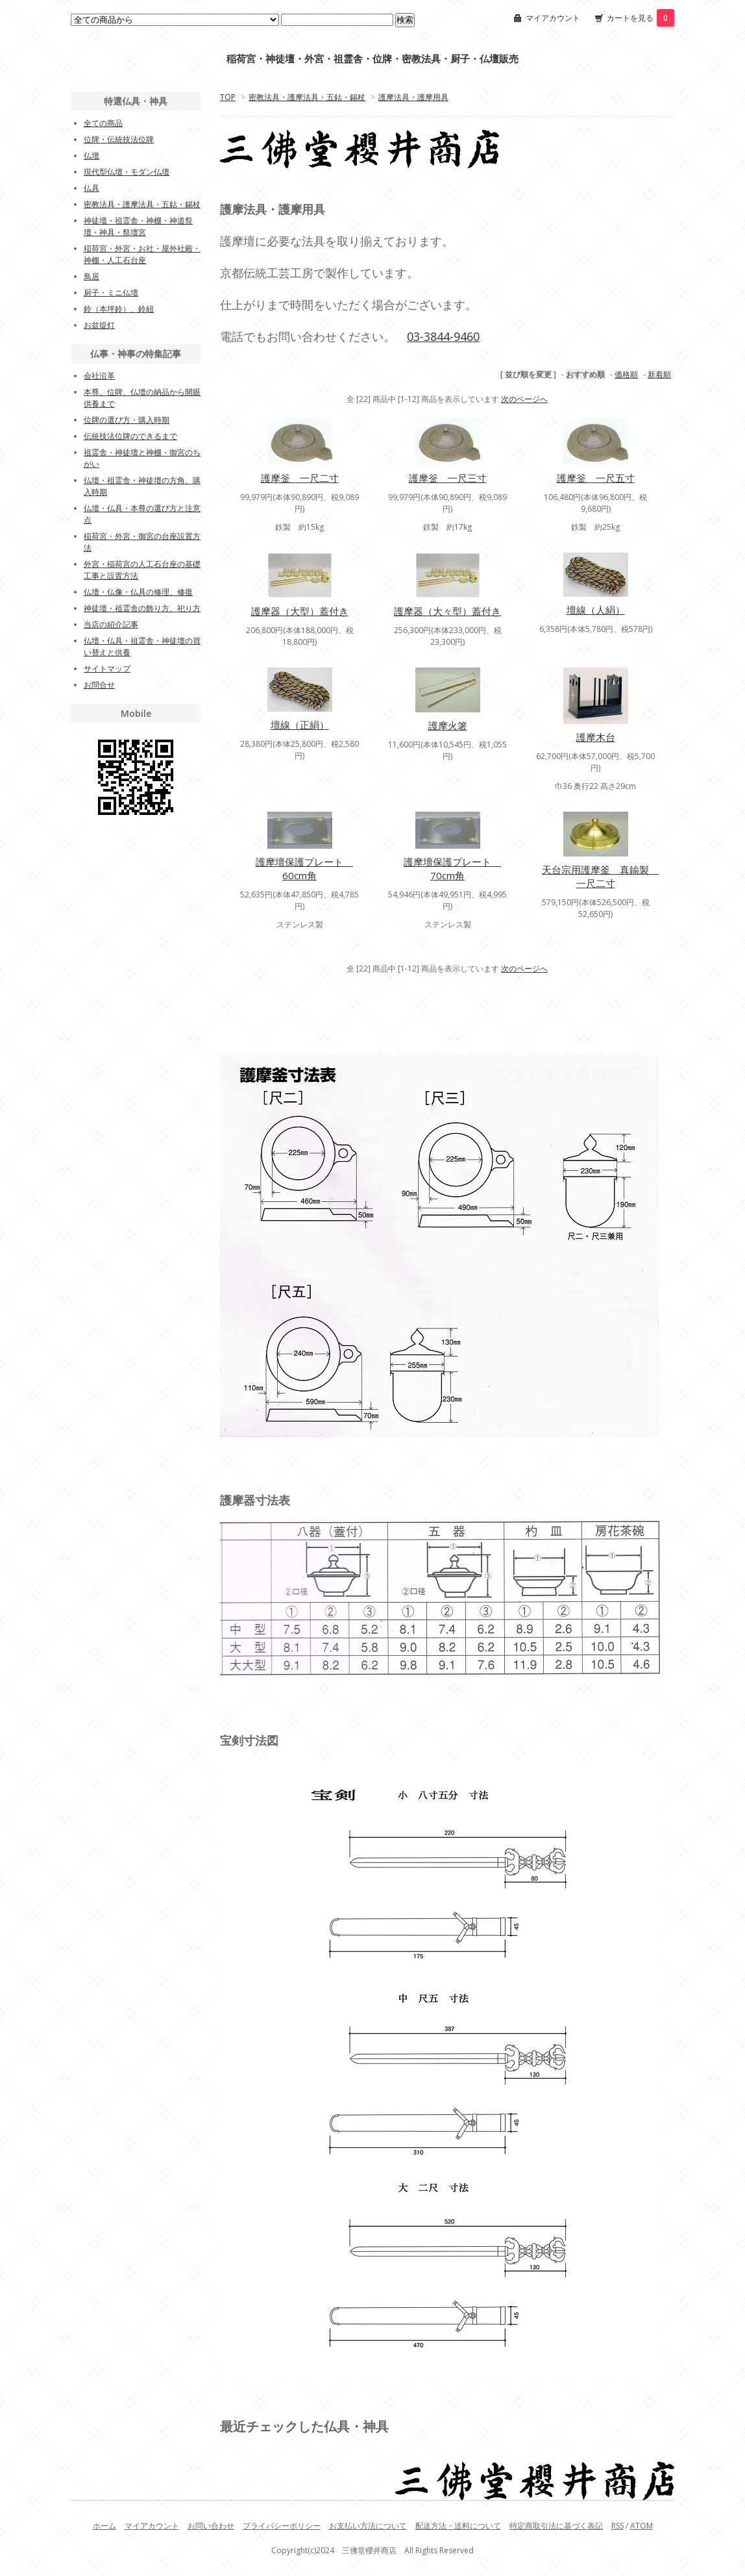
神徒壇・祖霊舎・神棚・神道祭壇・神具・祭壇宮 (138, 226)
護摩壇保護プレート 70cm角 (452, 868)
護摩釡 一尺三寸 (448, 477)
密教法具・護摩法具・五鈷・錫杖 (307, 97)
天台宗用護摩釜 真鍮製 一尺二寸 (600, 876)
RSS (617, 2525)
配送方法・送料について (458, 2525)
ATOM (641, 2525)
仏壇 (91, 155)
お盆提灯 (99, 325)
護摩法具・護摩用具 (413, 97)
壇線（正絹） (300, 724)
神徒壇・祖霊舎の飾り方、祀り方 (142, 608)
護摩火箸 (447, 725)
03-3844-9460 (443, 336)
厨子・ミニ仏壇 (111, 292)
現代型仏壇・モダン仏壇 (126, 171)
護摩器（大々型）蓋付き (447, 611)
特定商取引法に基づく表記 (556, 2525)
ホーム (104, 2525)
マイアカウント (553, 17)
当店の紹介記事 (111, 624)
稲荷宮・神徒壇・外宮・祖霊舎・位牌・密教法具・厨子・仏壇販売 (372, 58)
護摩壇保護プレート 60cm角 (304, 868)
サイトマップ (107, 668)
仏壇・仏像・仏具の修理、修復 (138, 591)
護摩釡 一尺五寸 (596, 477)
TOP (228, 97)
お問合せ (99, 684)
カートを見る (640, 17)
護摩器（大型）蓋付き (299, 611)
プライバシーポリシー (282, 2525)
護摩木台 (595, 737)
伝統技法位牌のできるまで (130, 436)
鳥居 (91, 276)
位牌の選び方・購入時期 (126, 419)
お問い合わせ (211, 2525)
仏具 (91, 188)
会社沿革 (99, 375)
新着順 (659, 374)
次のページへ (524, 399)
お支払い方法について (368, 2525)
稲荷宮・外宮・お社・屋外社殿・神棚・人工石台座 (142, 254)
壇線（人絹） (596, 609)
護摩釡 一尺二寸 (300, 477)
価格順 (626, 374)
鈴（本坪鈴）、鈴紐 (119, 308)
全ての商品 (103, 123)
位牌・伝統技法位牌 (119, 139)
